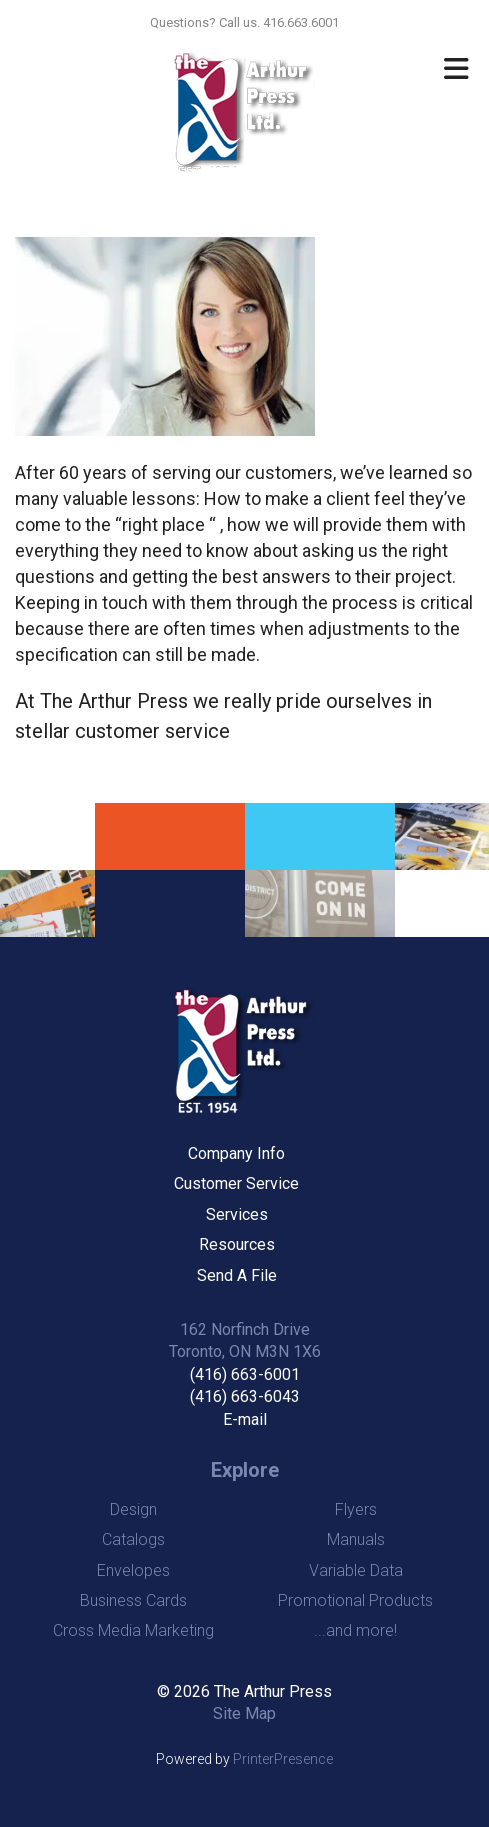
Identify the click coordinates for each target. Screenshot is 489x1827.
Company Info (236, 1153)
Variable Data (356, 1570)
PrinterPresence (283, 1759)
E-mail (245, 1419)
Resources (237, 1244)
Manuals (356, 1539)
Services (237, 1214)
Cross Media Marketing (133, 1630)
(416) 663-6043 (245, 1396)
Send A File (237, 1275)
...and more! (355, 1630)
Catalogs (133, 1539)
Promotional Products (355, 1600)
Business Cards (133, 1600)
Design (133, 1509)
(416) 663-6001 (245, 1374)
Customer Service (236, 1183)
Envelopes (133, 1570)
